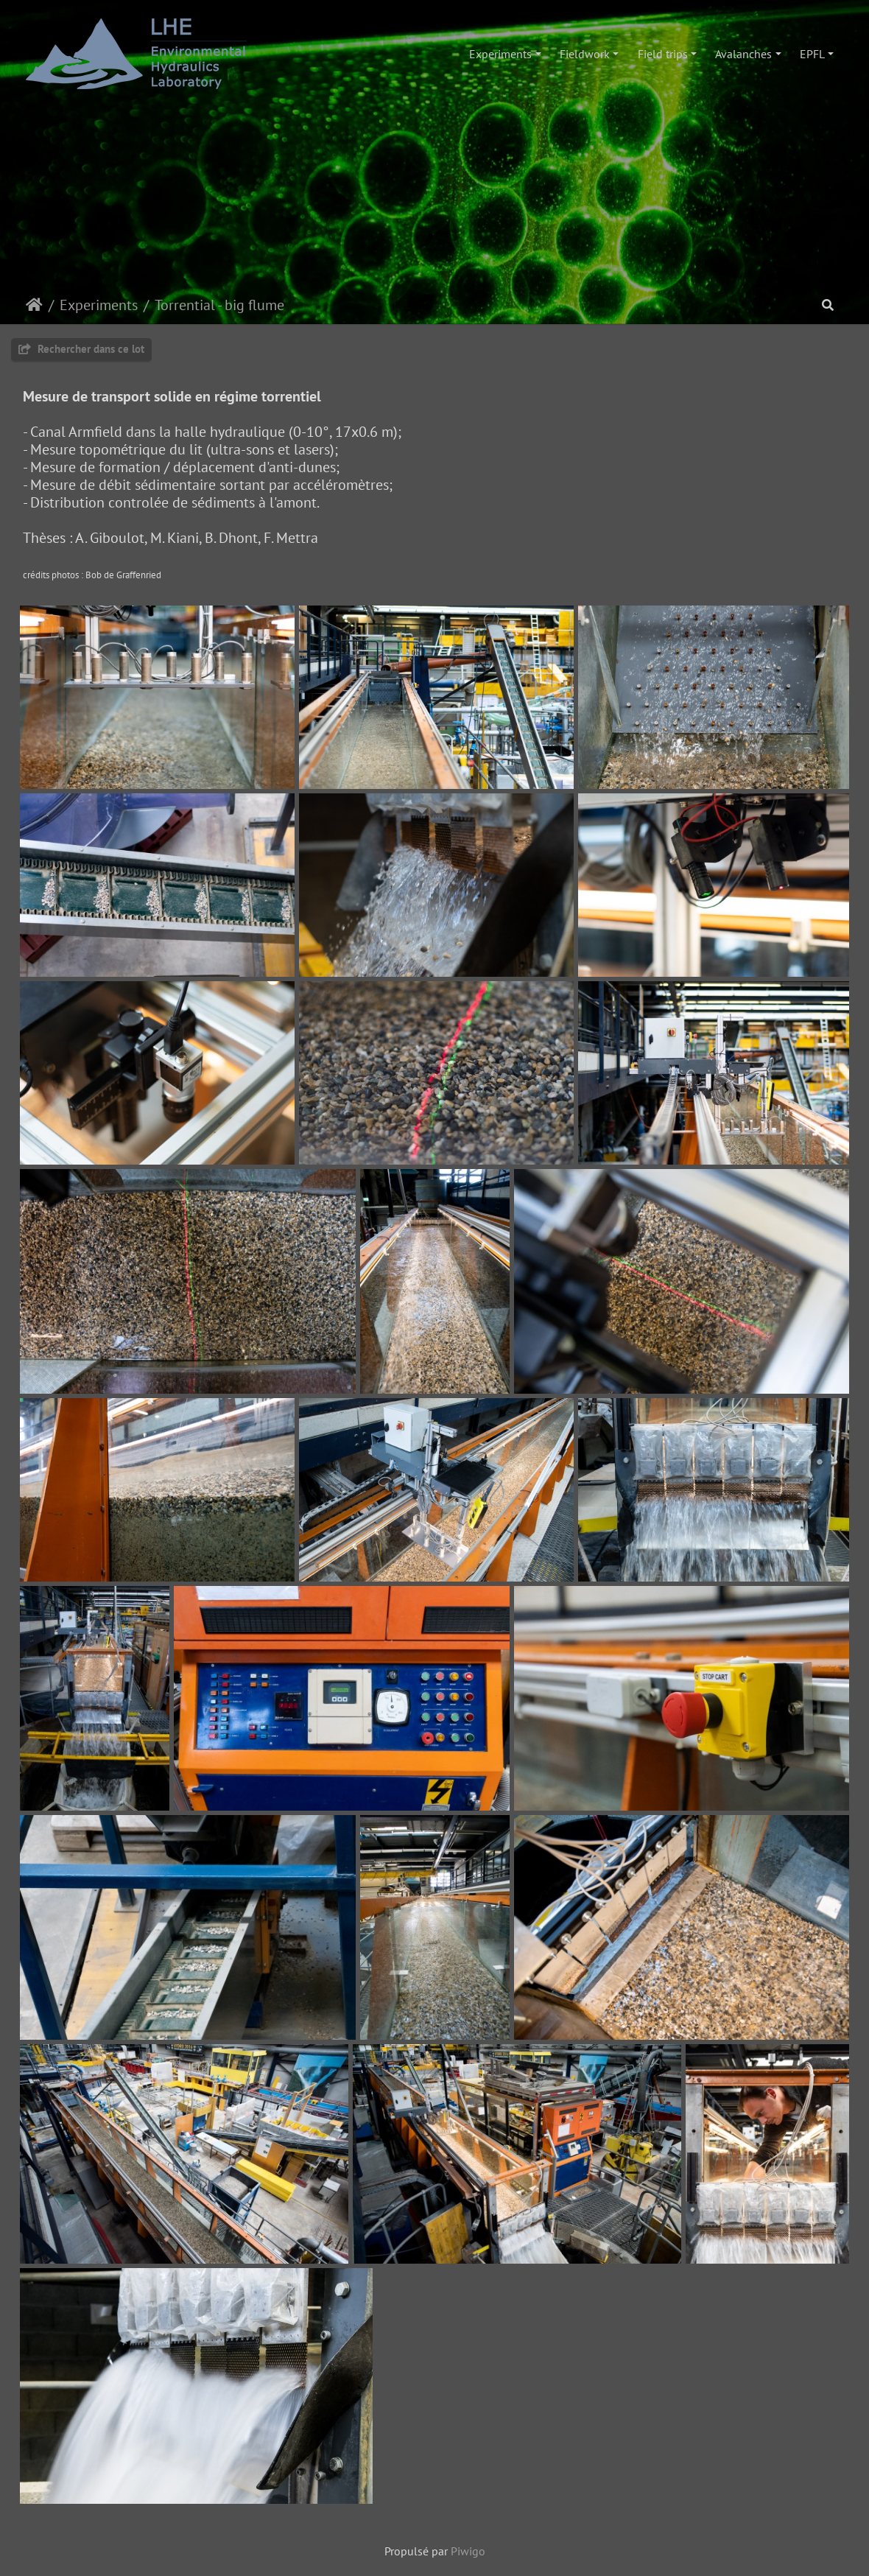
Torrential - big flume (219, 305)
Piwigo (468, 2551)
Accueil (34, 305)
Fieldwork (585, 53)
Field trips (663, 53)
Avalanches (743, 53)
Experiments (500, 53)
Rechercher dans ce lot (81, 349)
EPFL (812, 53)
